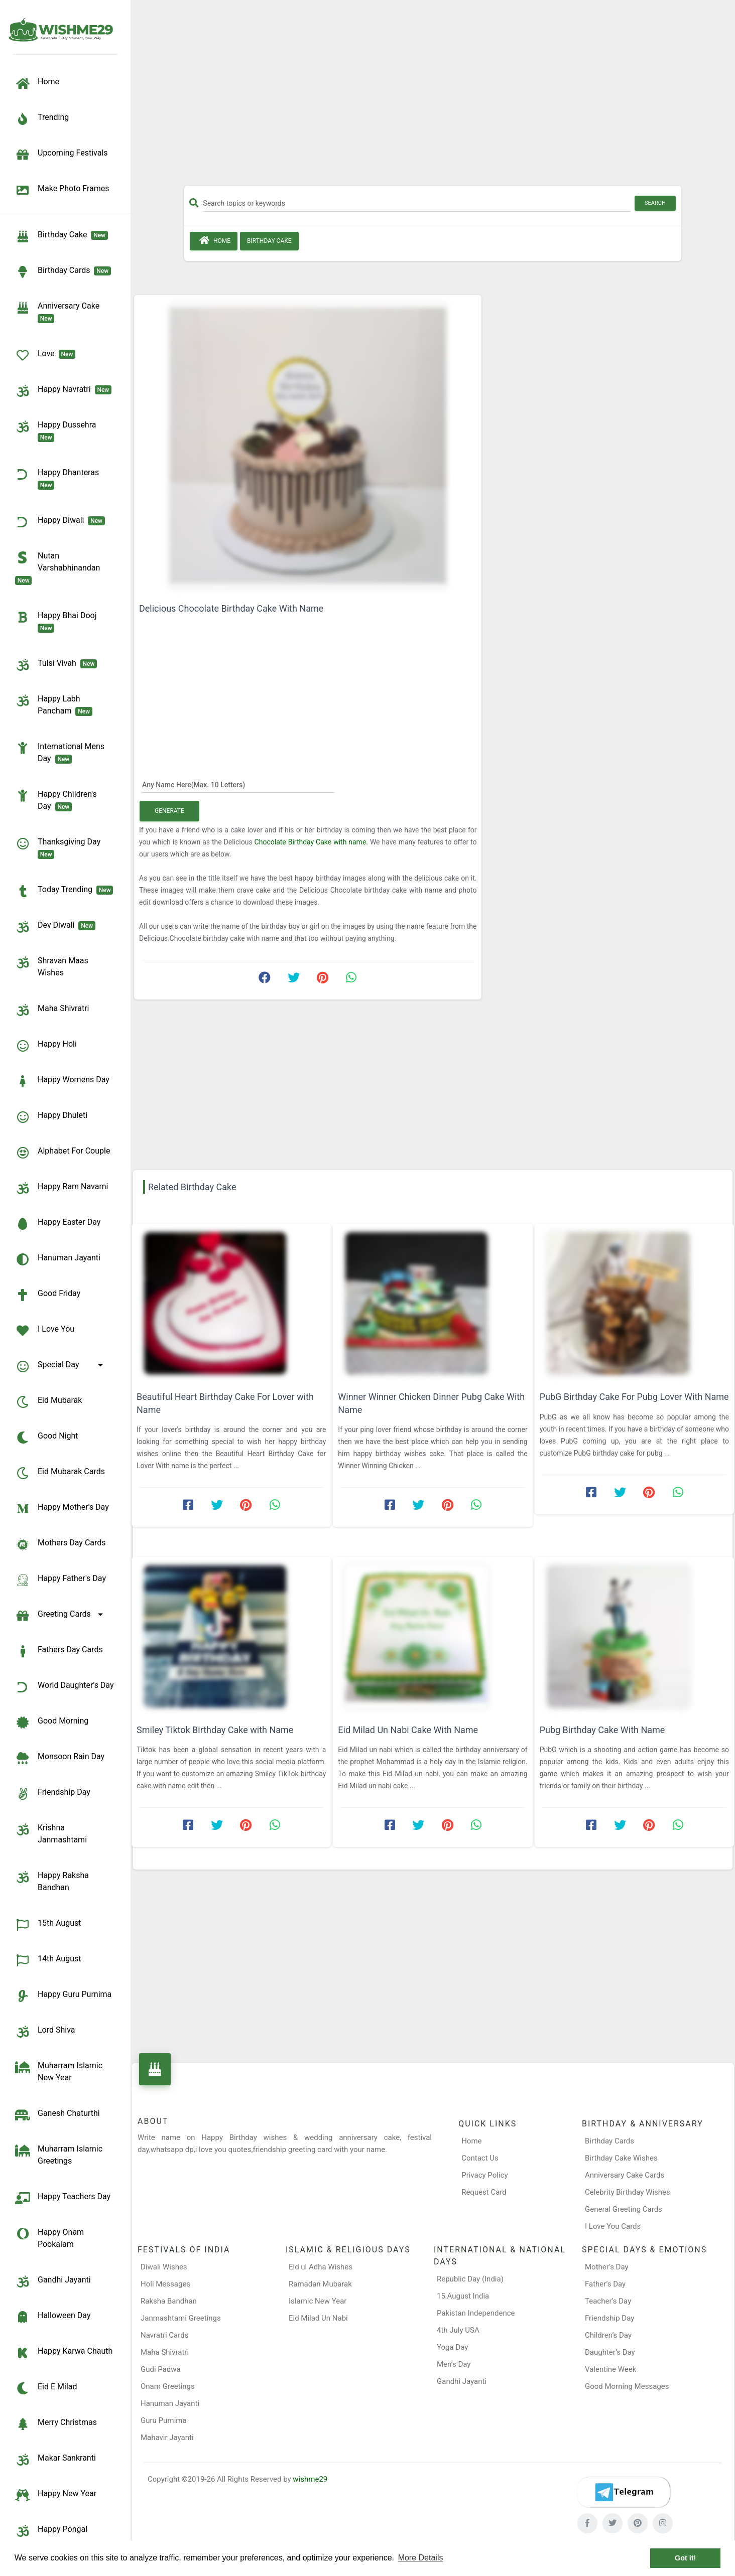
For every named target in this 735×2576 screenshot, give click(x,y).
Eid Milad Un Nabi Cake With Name (408, 1730)
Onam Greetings (168, 2386)
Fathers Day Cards (59, 1651)
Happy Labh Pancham (53, 704)
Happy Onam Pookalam (49, 2237)
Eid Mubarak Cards (60, 1473)
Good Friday (47, 1295)
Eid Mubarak (48, 1401)
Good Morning (51, 1722)
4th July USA (458, 2330)
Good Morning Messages (627, 2386)
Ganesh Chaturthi (57, 2114)
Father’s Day (605, 2283)
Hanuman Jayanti (57, 1259)
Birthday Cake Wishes (621, 2158)
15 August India (463, 2296)
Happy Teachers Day (62, 2198)
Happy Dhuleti (51, 1116)
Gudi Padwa (161, 2369)
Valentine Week (610, 2369)
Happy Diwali (60, 521)
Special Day (60, 1366)
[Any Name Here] (238, 784)
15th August (48, 1924)
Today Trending (64, 891)
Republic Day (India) (470, 2278)
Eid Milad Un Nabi (318, 2318)
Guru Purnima (164, 2420)
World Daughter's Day (64, 1686)
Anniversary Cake (59, 311)
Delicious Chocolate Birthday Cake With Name (231, 608)
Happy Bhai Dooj (57, 621)
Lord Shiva (45, 2031)
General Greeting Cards (623, 2209)
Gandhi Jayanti (53, 2281)
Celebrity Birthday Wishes (627, 2192)
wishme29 (310, 2479)
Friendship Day (52, 1793)
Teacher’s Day (608, 2301)
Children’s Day (608, 2335)
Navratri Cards (164, 2335)
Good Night (46, 1437)
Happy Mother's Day (62, 1508)
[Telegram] (623, 2492)
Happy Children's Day (56, 799)
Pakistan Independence (476, 2313)
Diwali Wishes (164, 2266)
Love (45, 355)
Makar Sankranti (55, 2459)
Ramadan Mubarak (320, 2283)
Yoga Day (452, 2347)
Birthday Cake (61, 236)
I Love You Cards (613, 2226)
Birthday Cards (609, 2140)
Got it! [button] (685, 2558)
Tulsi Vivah (56, 664)
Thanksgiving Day (59, 847)
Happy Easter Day (57, 1223)
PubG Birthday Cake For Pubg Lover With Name (634, 1396)
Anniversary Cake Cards (624, 2175)
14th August (48, 1960)
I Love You (44, 1330)
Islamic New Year (317, 2301)
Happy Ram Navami (61, 1188)
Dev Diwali (55, 926)
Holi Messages (165, 2283)
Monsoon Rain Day (59, 1758)
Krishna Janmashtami (51, 1833)
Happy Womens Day (62, 1081)
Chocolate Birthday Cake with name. (311, 842)
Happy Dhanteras (59, 478)
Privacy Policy (484, 2175)
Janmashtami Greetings (181, 2318)
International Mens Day (59, 752)
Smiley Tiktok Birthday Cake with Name (215, 1730)
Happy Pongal (51, 2530)
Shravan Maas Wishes (51, 966)
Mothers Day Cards (60, 1544)
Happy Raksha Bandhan (52, 1881)
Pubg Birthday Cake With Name (602, 1730)
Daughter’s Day (610, 2352)
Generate (169, 810)
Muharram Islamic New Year (58, 2071)
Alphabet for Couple (62, 1152)
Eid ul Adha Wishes (320, 2266)
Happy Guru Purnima (63, 1995)
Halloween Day (52, 2317)
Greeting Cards (60, 1615)
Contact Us (480, 2158)
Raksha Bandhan (169, 2301)
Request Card (484, 2192)
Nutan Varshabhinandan (59, 567)
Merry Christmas (56, 2423)
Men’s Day (453, 2364)
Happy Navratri (63, 390)
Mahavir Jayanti (167, 2437)
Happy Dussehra (57, 430)
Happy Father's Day (60, 1580)
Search (655, 203)
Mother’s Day (607, 2266)
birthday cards (63, 271)
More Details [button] (420, 2557)
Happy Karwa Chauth (63, 2352)
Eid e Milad (46, 2388)
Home (213, 240)
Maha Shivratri (52, 1010)
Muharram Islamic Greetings (58, 2154)
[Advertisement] (433, 96)
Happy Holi (46, 1045)
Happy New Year (55, 2495)
